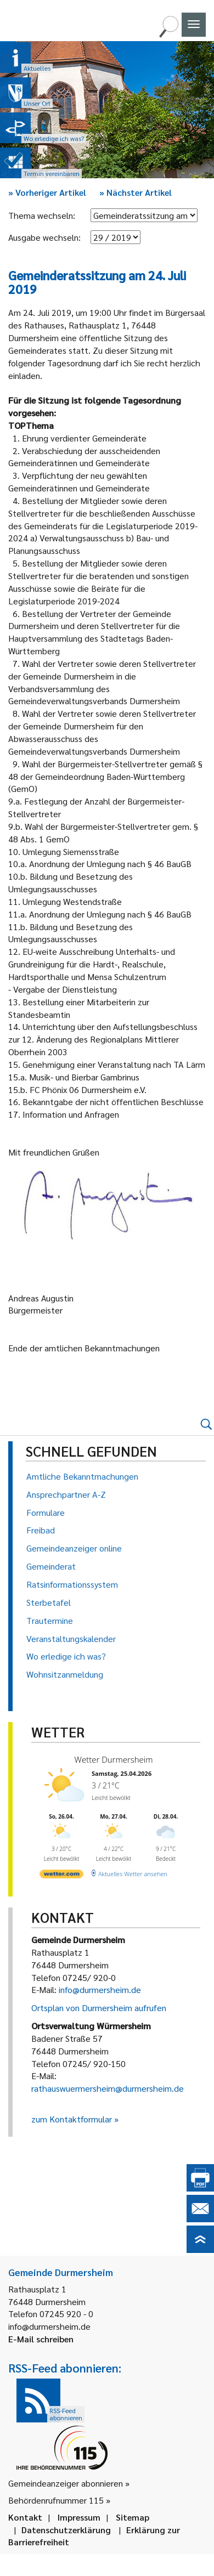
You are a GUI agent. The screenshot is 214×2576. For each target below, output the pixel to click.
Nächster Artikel (135, 192)
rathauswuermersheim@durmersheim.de (107, 2088)
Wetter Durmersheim (112, 1759)
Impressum (79, 2517)
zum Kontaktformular (71, 2119)
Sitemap (132, 2517)
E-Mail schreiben (41, 2339)
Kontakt (25, 2517)
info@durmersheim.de (100, 1989)
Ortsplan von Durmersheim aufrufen (98, 2007)
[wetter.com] (61, 1873)
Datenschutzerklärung (66, 2529)
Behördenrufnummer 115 (56, 2500)
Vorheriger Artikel (47, 192)
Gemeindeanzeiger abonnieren (65, 2483)
